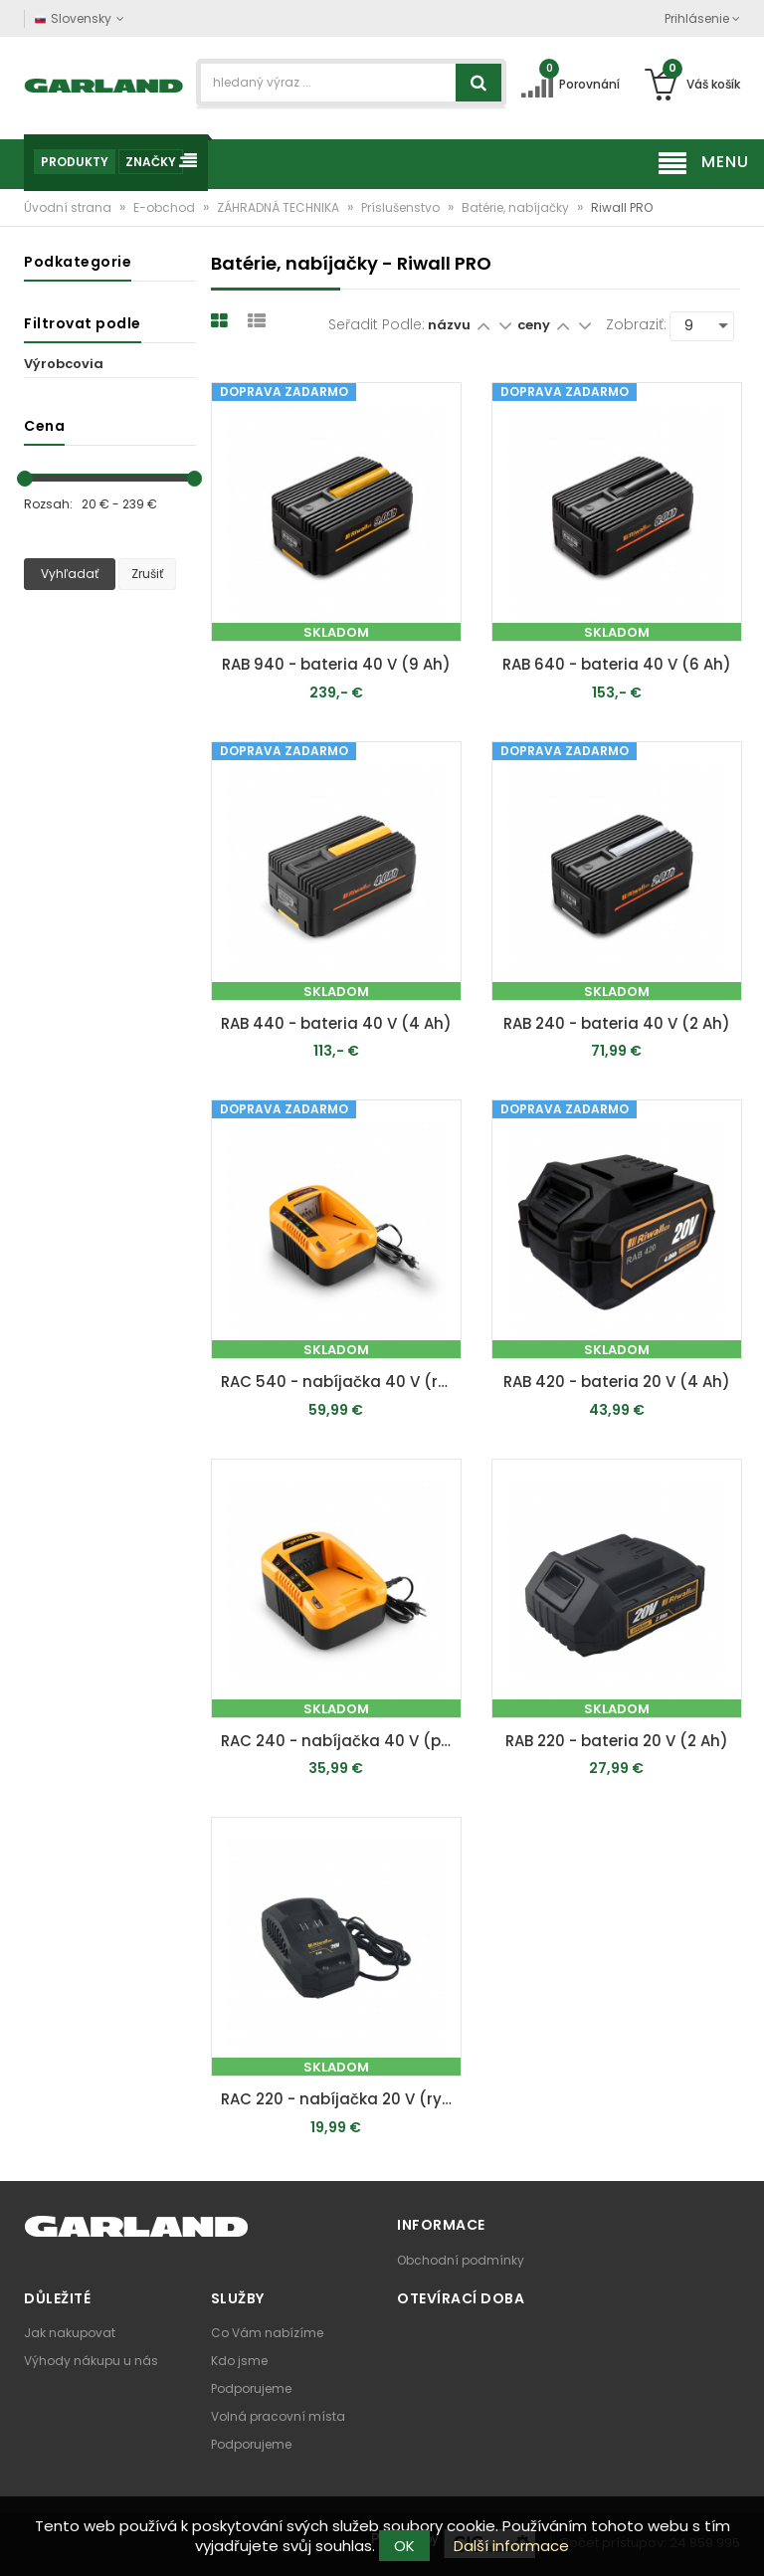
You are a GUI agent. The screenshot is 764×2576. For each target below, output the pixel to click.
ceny (535, 324)
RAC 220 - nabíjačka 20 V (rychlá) (341, 2098)
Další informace (511, 2545)
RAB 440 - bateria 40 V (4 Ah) (336, 1023)
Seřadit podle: (376, 324)
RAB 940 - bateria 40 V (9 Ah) (336, 664)
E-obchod (165, 207)
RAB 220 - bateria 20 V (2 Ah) (616, 1740)
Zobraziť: (636, 324)
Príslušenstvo (402, 207)
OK (404, 2545)
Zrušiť (147, 573)
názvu (449, 324)
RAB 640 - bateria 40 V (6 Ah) (616, 664)
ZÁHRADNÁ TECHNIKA (279, 207)
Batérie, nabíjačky (517, 207)
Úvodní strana (69, 207)
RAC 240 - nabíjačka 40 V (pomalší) (341, 1740)
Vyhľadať (69, 573)
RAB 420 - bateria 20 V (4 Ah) (616, 1381)
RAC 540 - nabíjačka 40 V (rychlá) (341, 1381)
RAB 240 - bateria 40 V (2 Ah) (616, 1023)
